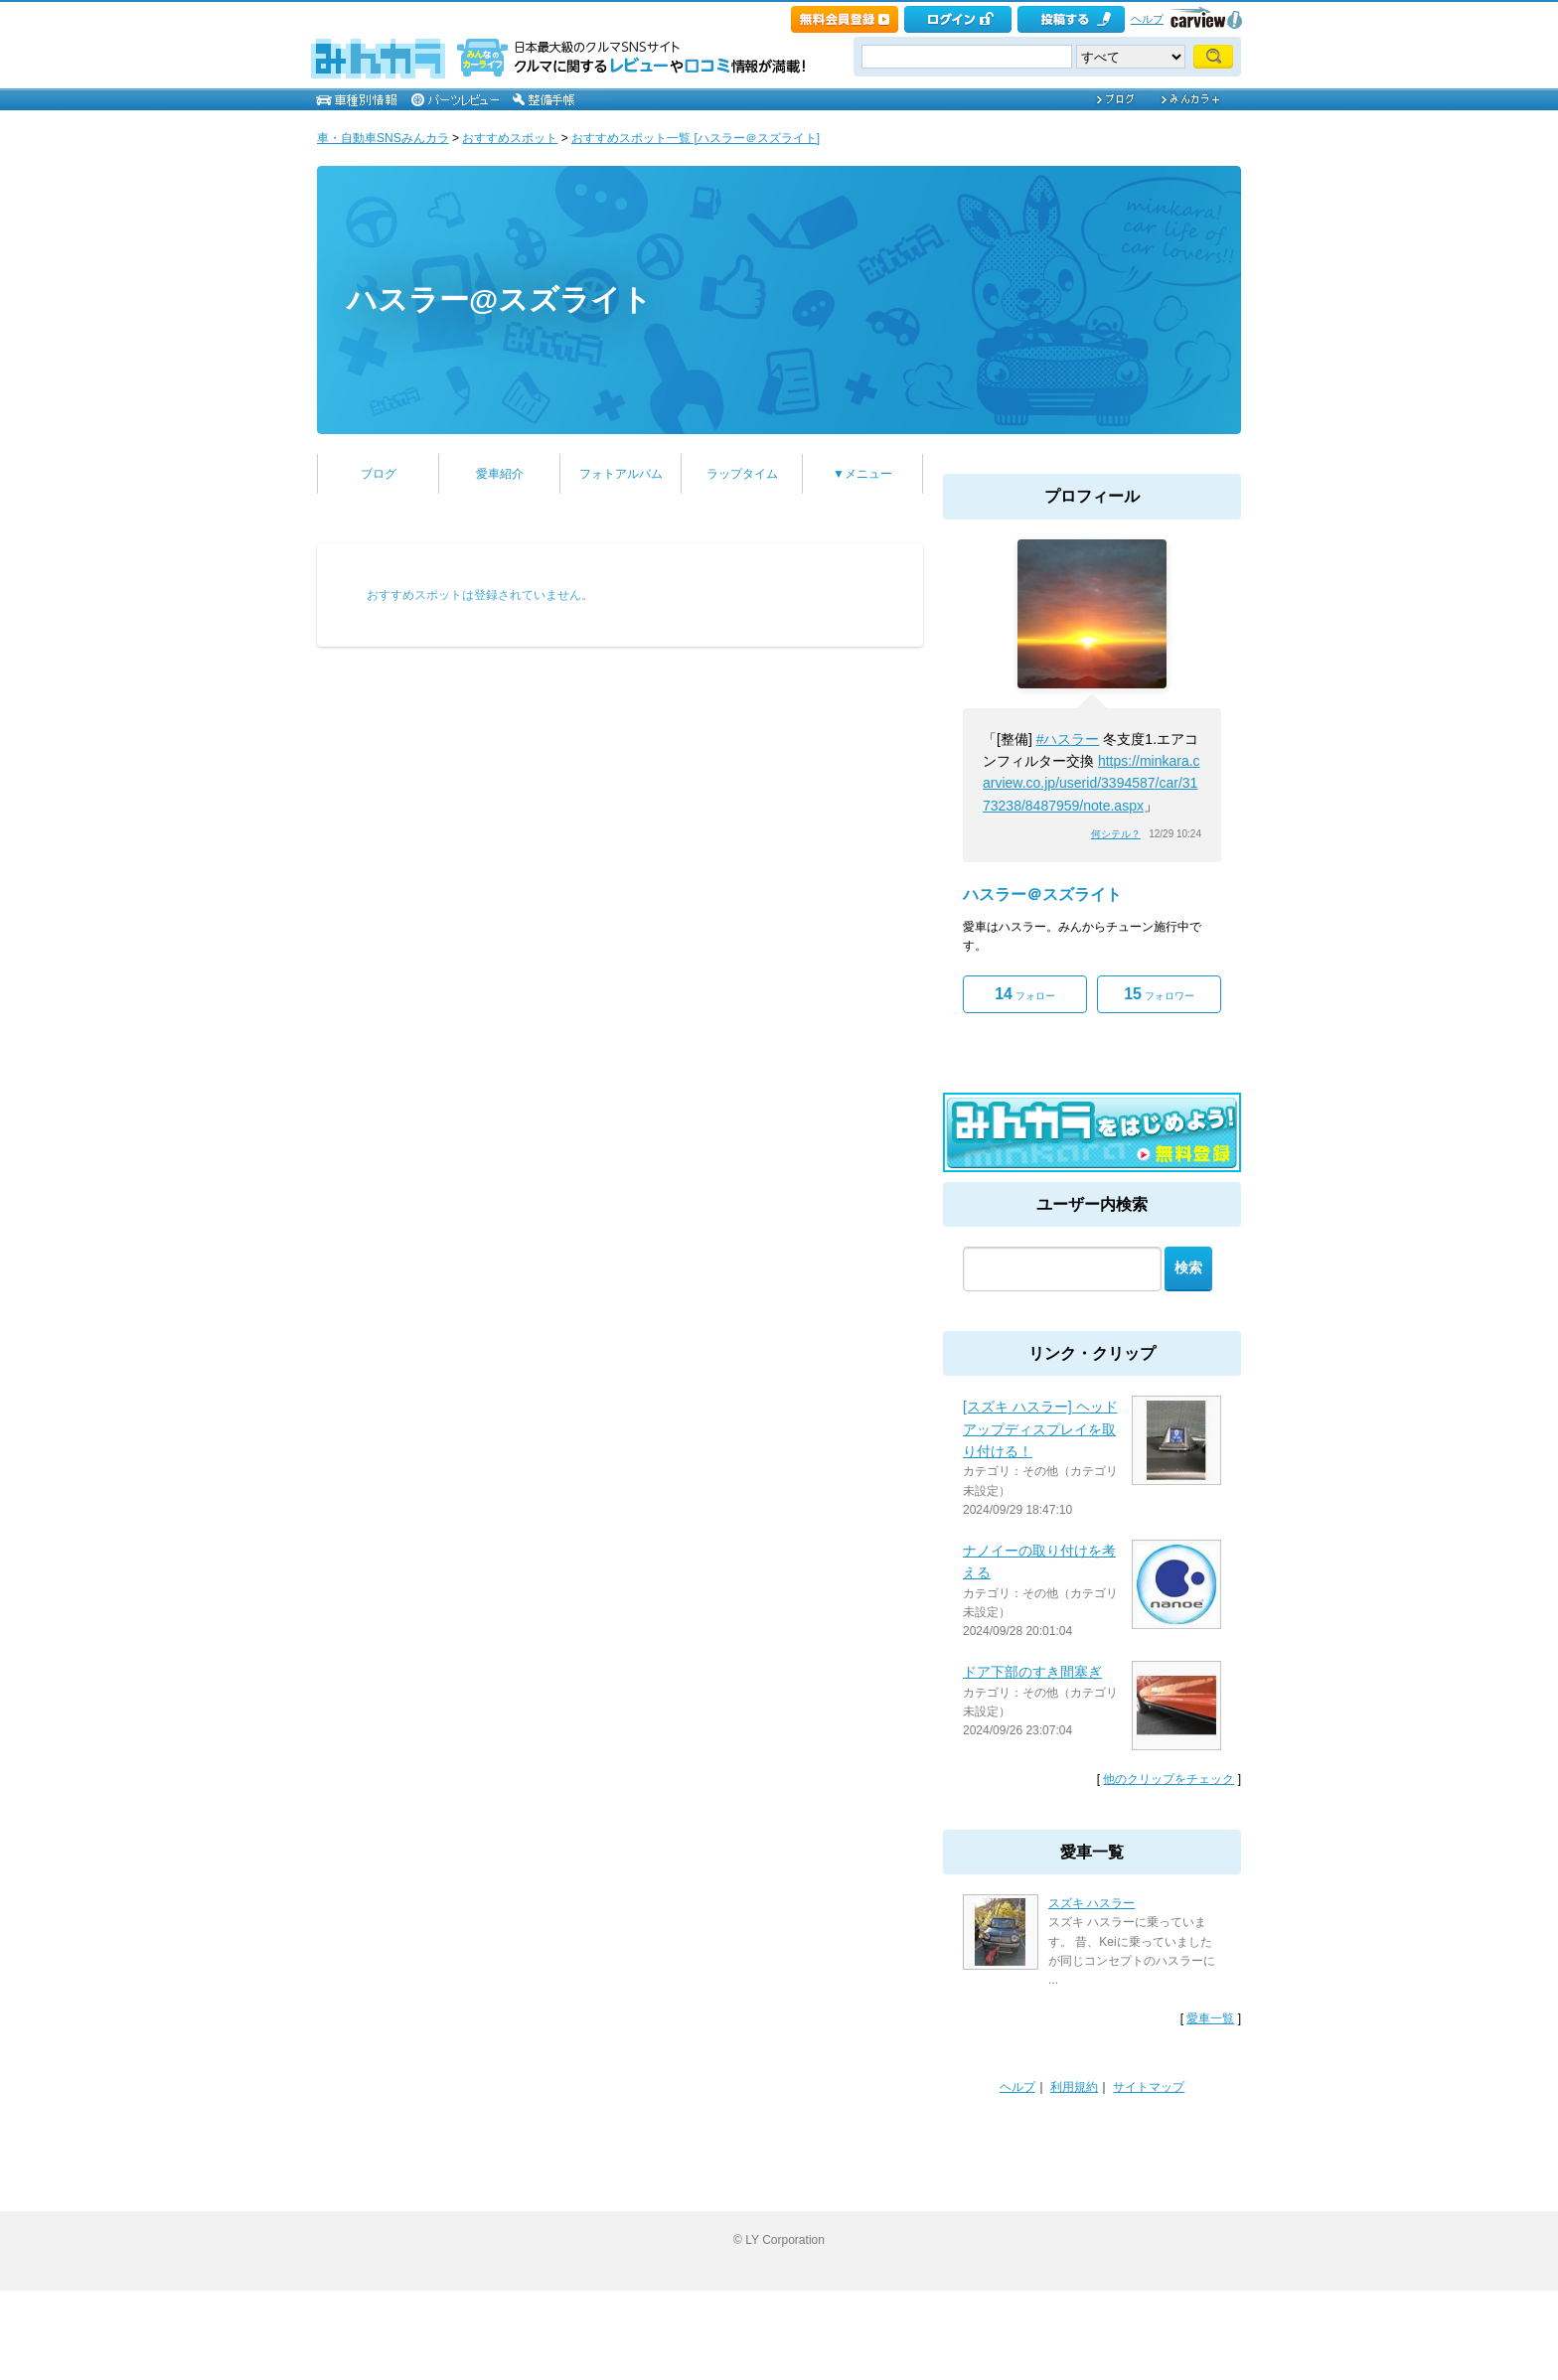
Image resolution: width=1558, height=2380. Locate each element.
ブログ (378, 474)
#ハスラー (1068, 739)
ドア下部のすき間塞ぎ (1032, 1672)
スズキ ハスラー (1091, 1903)
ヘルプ (1147, 19)
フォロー (1025, 993)
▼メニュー (862, 474)
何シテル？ (1116, 833)
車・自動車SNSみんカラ (383, 138)
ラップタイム (742, 474)
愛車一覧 (1210, 2018)
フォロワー (1159, 993)
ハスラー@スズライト (499, 299)
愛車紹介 (500, 474)
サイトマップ (1148, 2087)
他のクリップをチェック (1168, 1779)
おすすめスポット (509, 138)
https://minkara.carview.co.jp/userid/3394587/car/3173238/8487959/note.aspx (1091, 783)
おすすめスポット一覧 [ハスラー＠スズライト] (695, 138)
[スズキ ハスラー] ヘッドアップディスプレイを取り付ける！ (1040, 1429)
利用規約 (1074, 2087)
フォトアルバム (621, 474)
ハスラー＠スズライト (1042, 894)
